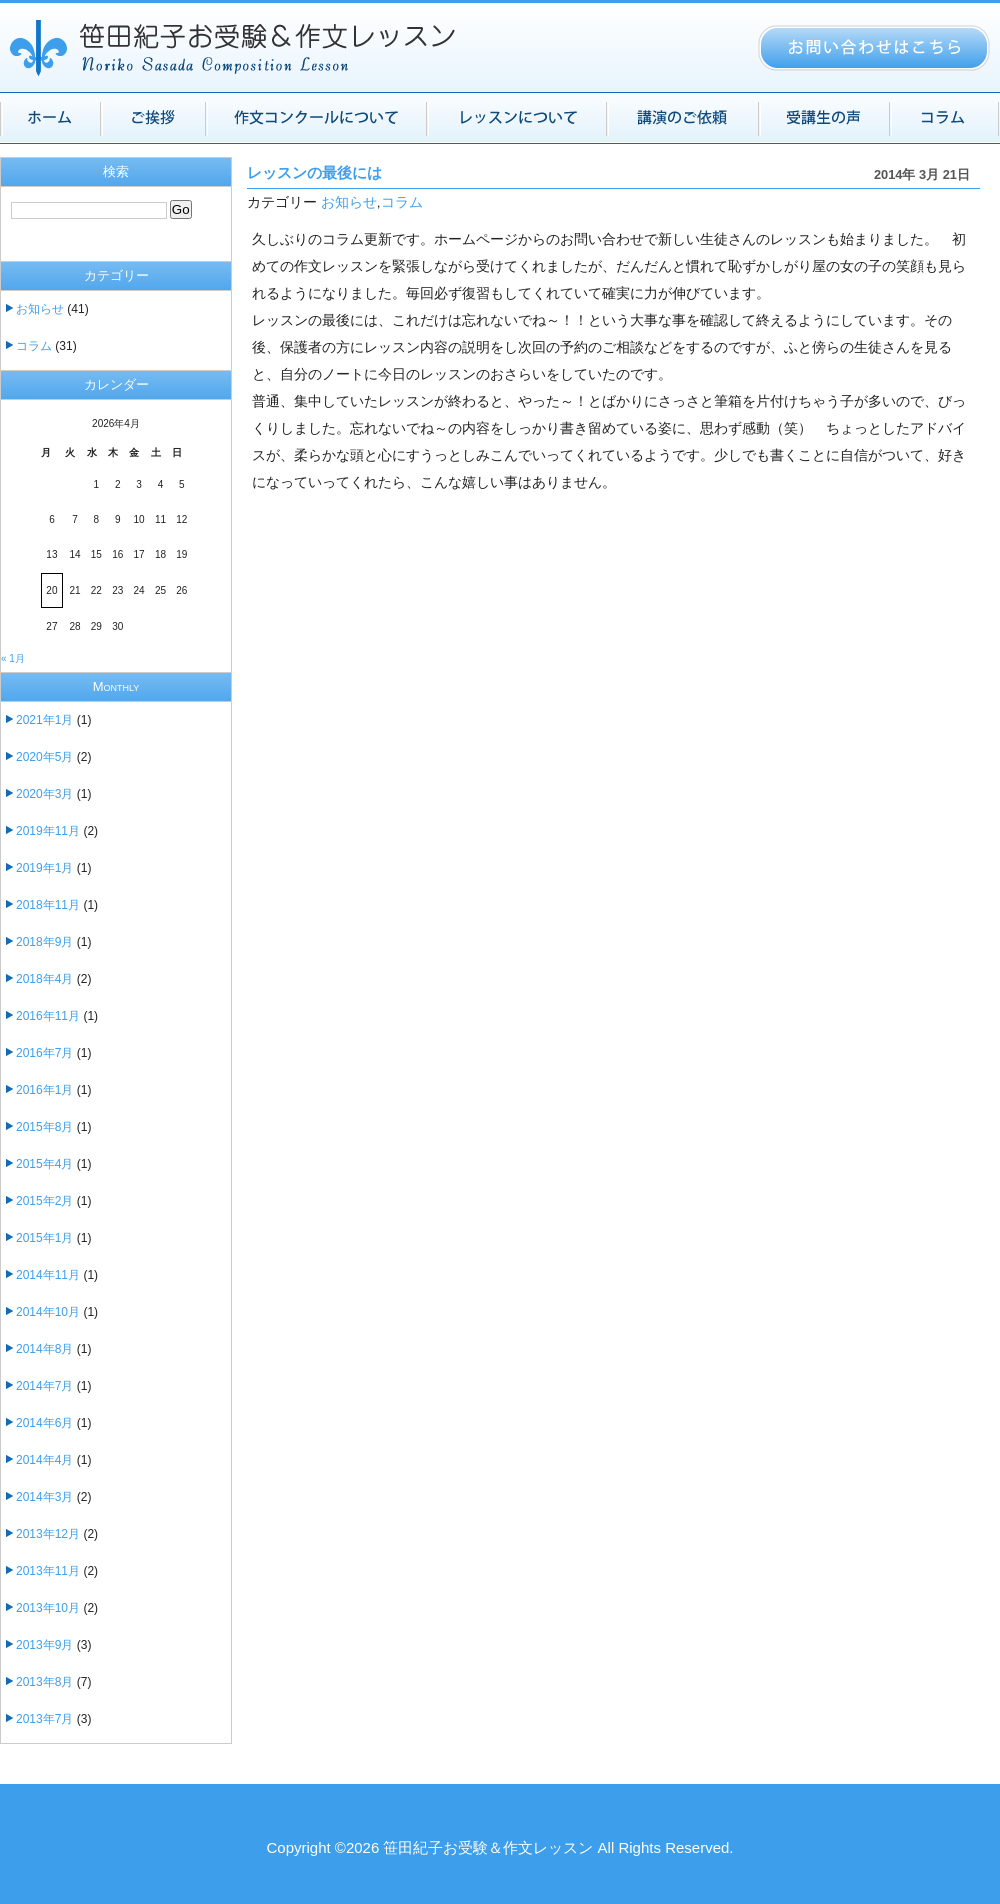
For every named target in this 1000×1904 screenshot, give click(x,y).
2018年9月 (44, 942)
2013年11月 (48, 1571)
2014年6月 (44, 1423)
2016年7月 (44, 1053)
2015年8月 (44, 1127)
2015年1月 (44, 1238)
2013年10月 (48, 1608)
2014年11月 (48, 1275)
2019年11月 (48, 831)
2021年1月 (44, 720)
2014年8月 (44, 1349)
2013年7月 (44, 1719)
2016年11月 (48, 1016)
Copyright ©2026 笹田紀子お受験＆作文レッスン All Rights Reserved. (499, 1847)
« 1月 (13, 658)
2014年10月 (48, 1312)
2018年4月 (44, 979)
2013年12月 (48, 1534)
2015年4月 (44, 1164)
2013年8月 (44, 1682)
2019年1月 (44, 868)
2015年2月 (44, 1201)
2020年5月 (44, 757)
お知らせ (349, 202)
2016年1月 (44, 1090)
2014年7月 (44, 1386)
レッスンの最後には (314, 173)
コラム (402, 202)
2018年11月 (48, 905)
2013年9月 (44, 1645)
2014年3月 (44, 1497)
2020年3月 (44, 794)
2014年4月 (44, 1460)
